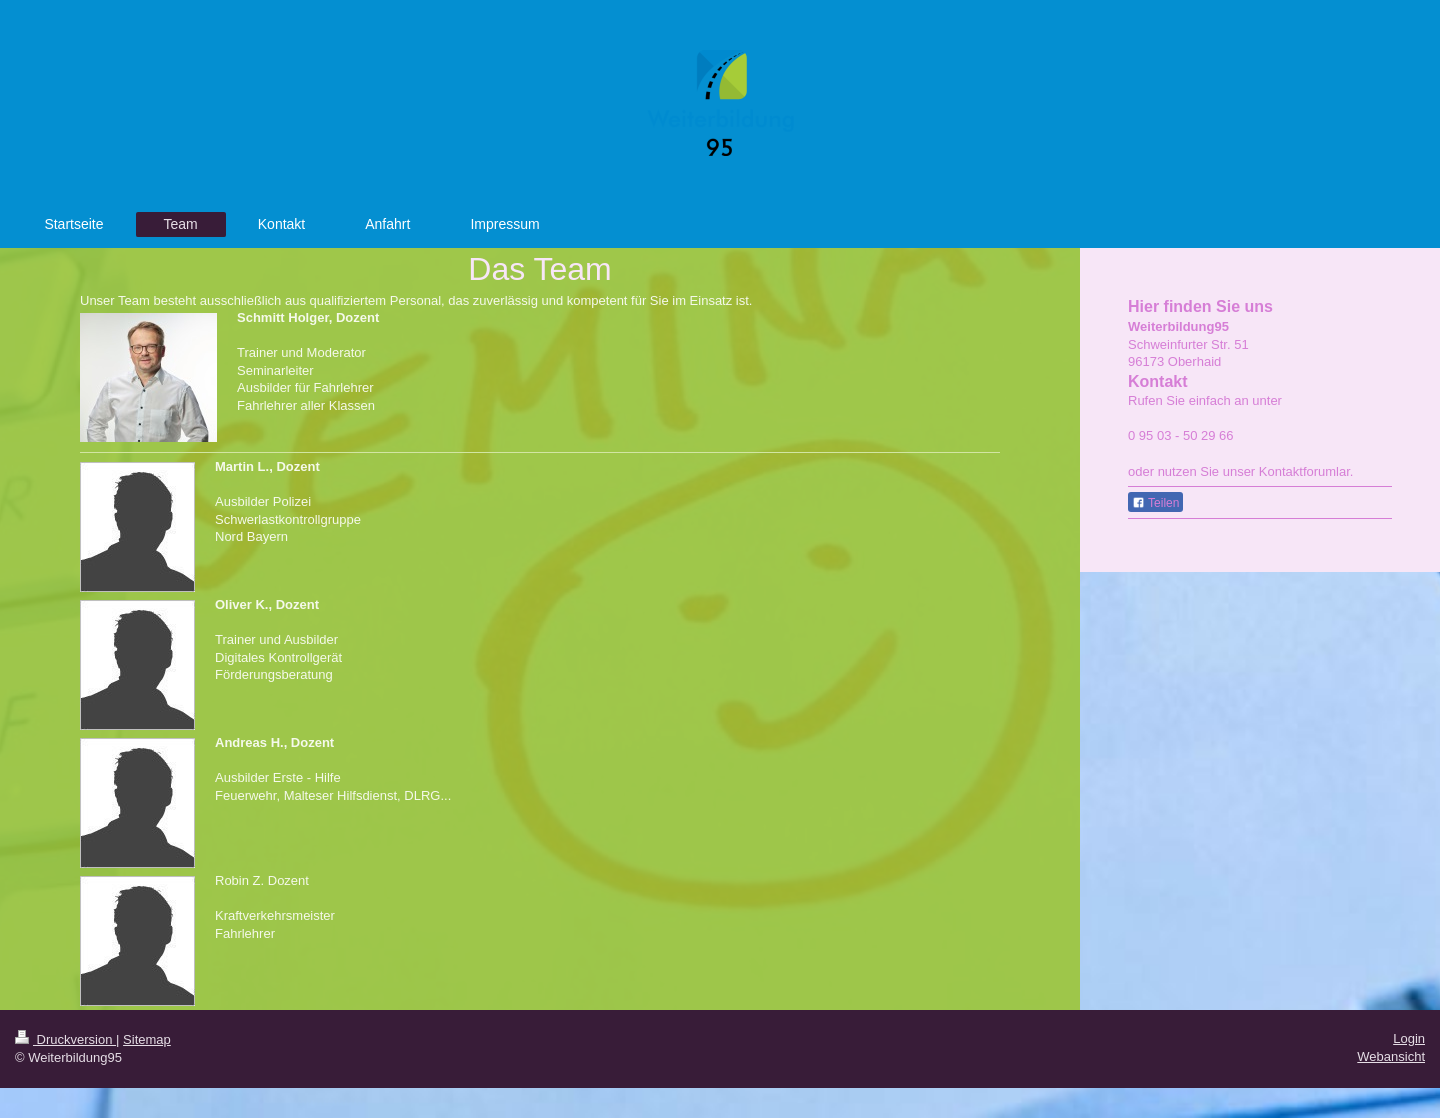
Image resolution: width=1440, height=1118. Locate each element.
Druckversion (65, 1039)
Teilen (1155, 503)
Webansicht (1391, 1056)
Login (1409, 1038)
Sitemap (147, 1039)
